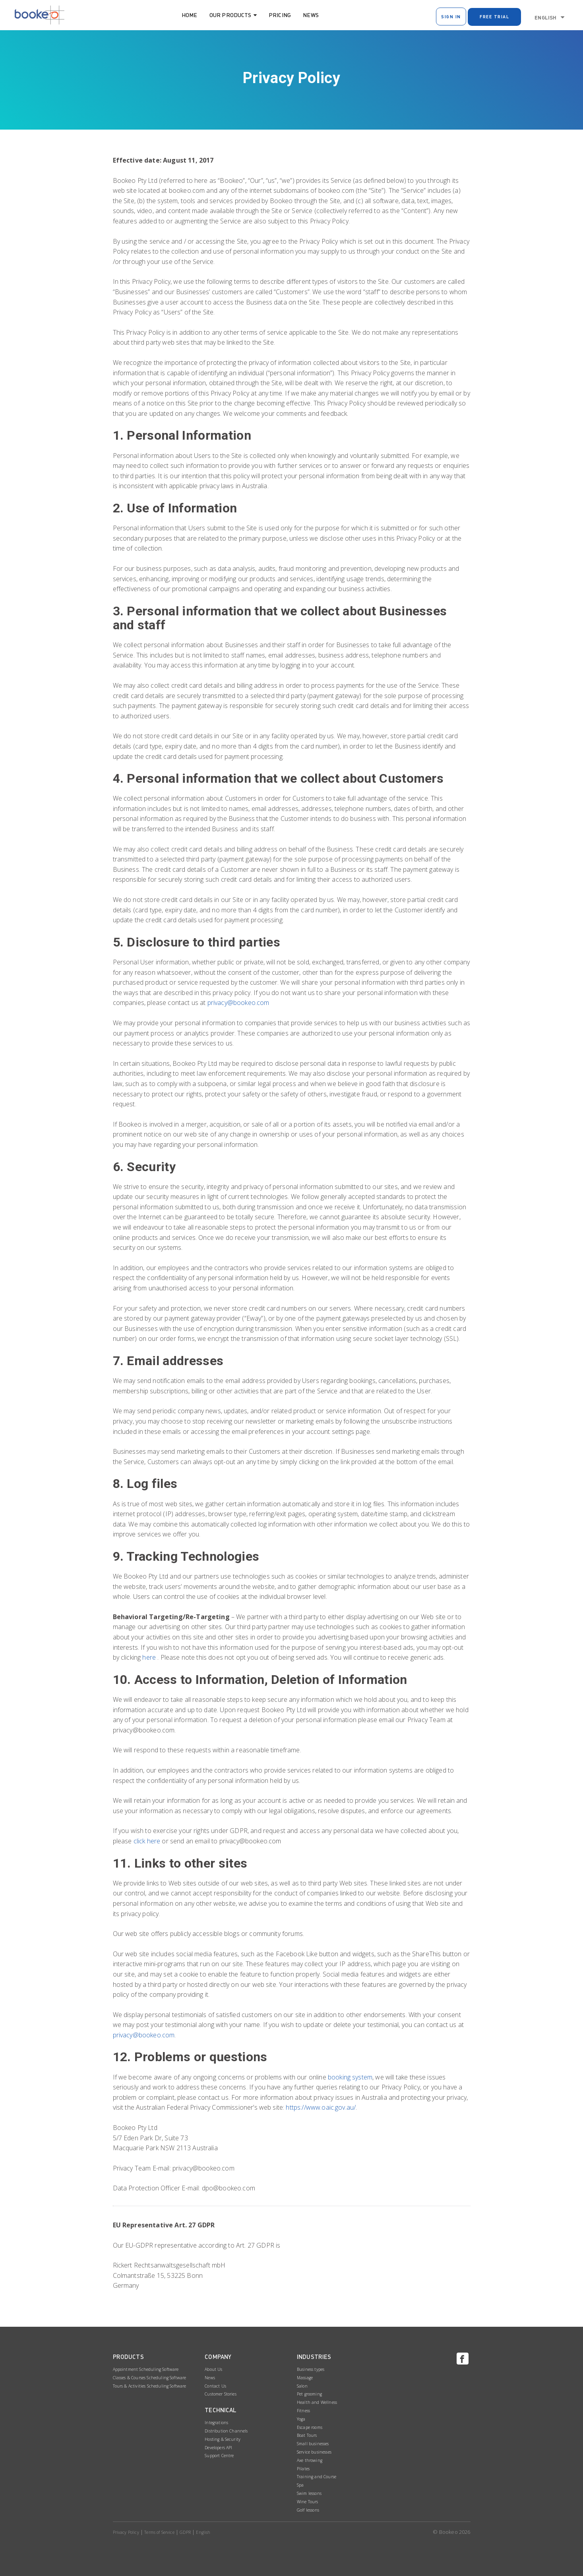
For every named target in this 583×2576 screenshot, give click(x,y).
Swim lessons (309, 2493)
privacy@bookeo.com (238, 1002)
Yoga (301, 2419)
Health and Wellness (317, 2402)
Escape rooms (309, 2427)
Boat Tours (307, 2435)
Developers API (218, 2447)
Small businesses (313, 2443)
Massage (305, 2377)
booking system (350, 2077)
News (311, 15)
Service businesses (314, 2452)
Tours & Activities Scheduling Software (149, 2386)
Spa (300, 2485)
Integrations (216, 2422)
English (545, 17)
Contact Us (215, 2386)
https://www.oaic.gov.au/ (321, 2107)
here (149, 1657)
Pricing (280, 15)
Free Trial (494, 16)
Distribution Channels (226, 2431)
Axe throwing (309, 2460)
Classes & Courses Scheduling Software (149, 2377)
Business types (310, 2369)
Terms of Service (159, 2532)
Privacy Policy (126, 2532)
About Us (213, 2369)
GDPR (185, 2532)
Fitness (303, 2410)
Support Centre (219, 2455)
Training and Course (316, 2476)
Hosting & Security (222, 2439)
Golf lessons (308, 2510)
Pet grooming (309, 2394)
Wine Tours (307, 2501)
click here (147, 1841)
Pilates (303, 2468)
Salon (302, 2386)
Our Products (230, 15)
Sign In (451, 16)
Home (190, 15)
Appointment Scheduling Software (146, 2369)
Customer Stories (220, 2394)
